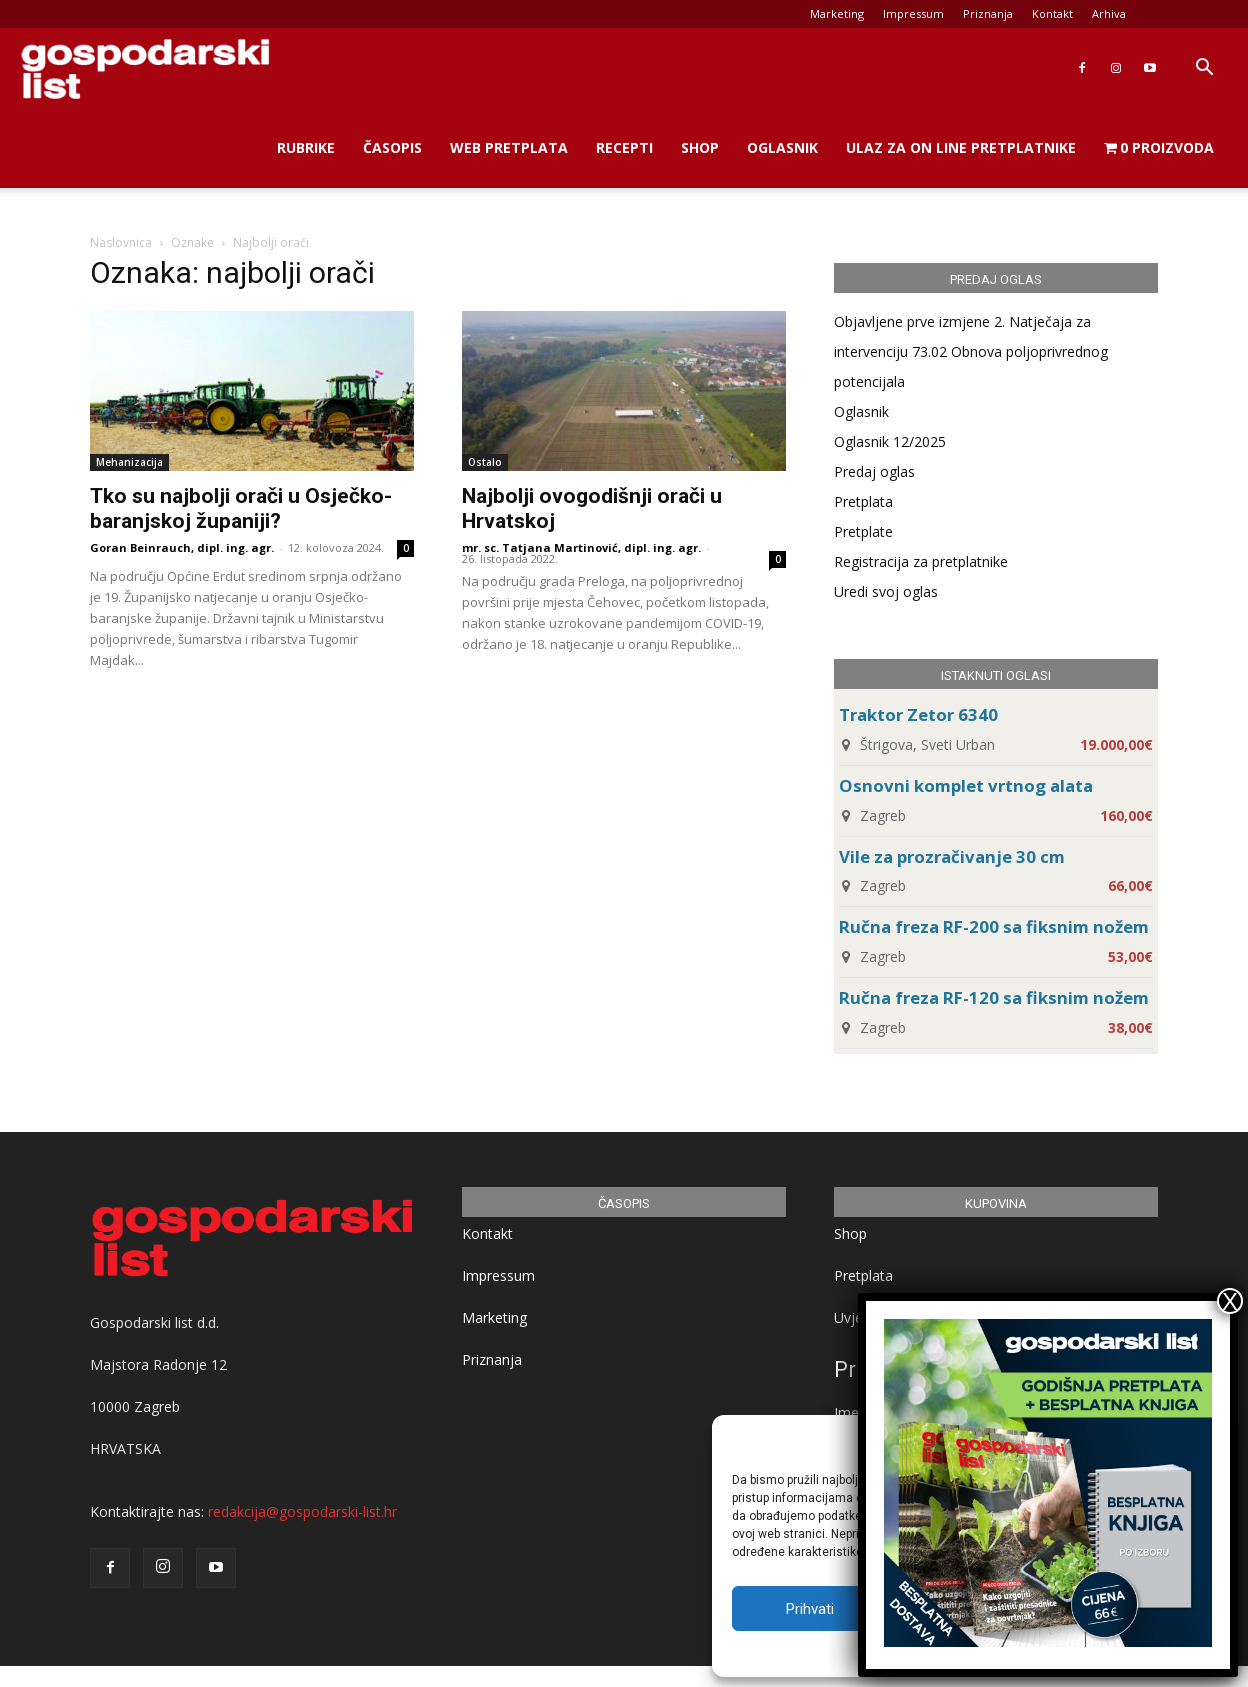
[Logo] (145, 68)
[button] (1204, 69)
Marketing (837, 13)
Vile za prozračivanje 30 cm (952, 856)
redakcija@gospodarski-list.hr (302, 1511)
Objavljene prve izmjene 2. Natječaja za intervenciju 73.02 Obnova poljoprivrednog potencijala (971, 351)
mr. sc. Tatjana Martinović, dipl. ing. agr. (581, 547)
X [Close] (1230, 1301)
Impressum (913, 13)
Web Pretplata (509, 147)
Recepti (624, 147)
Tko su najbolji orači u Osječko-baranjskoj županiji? (241, 508)
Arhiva (1109, 13)
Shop (700, 147)
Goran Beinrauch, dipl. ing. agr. (182, 547)
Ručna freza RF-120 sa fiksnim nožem (994, 997)
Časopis (392, 147)
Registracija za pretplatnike (921, 561)
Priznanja (988, 13)
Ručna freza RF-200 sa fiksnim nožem (994, 926)
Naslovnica (121, 242)
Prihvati (810, 1609)
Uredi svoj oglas (886, 591)
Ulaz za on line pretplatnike (961, 147)
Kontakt (1052, 13)
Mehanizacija (129, 462)
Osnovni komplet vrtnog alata (966, 785)
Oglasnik (782, 147)
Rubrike (306, 147)
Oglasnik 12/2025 (890, 441)
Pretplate (863, 531)
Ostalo (485, 462)
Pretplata (863, 501)
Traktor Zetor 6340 (918, 714)
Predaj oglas (874, 471)
